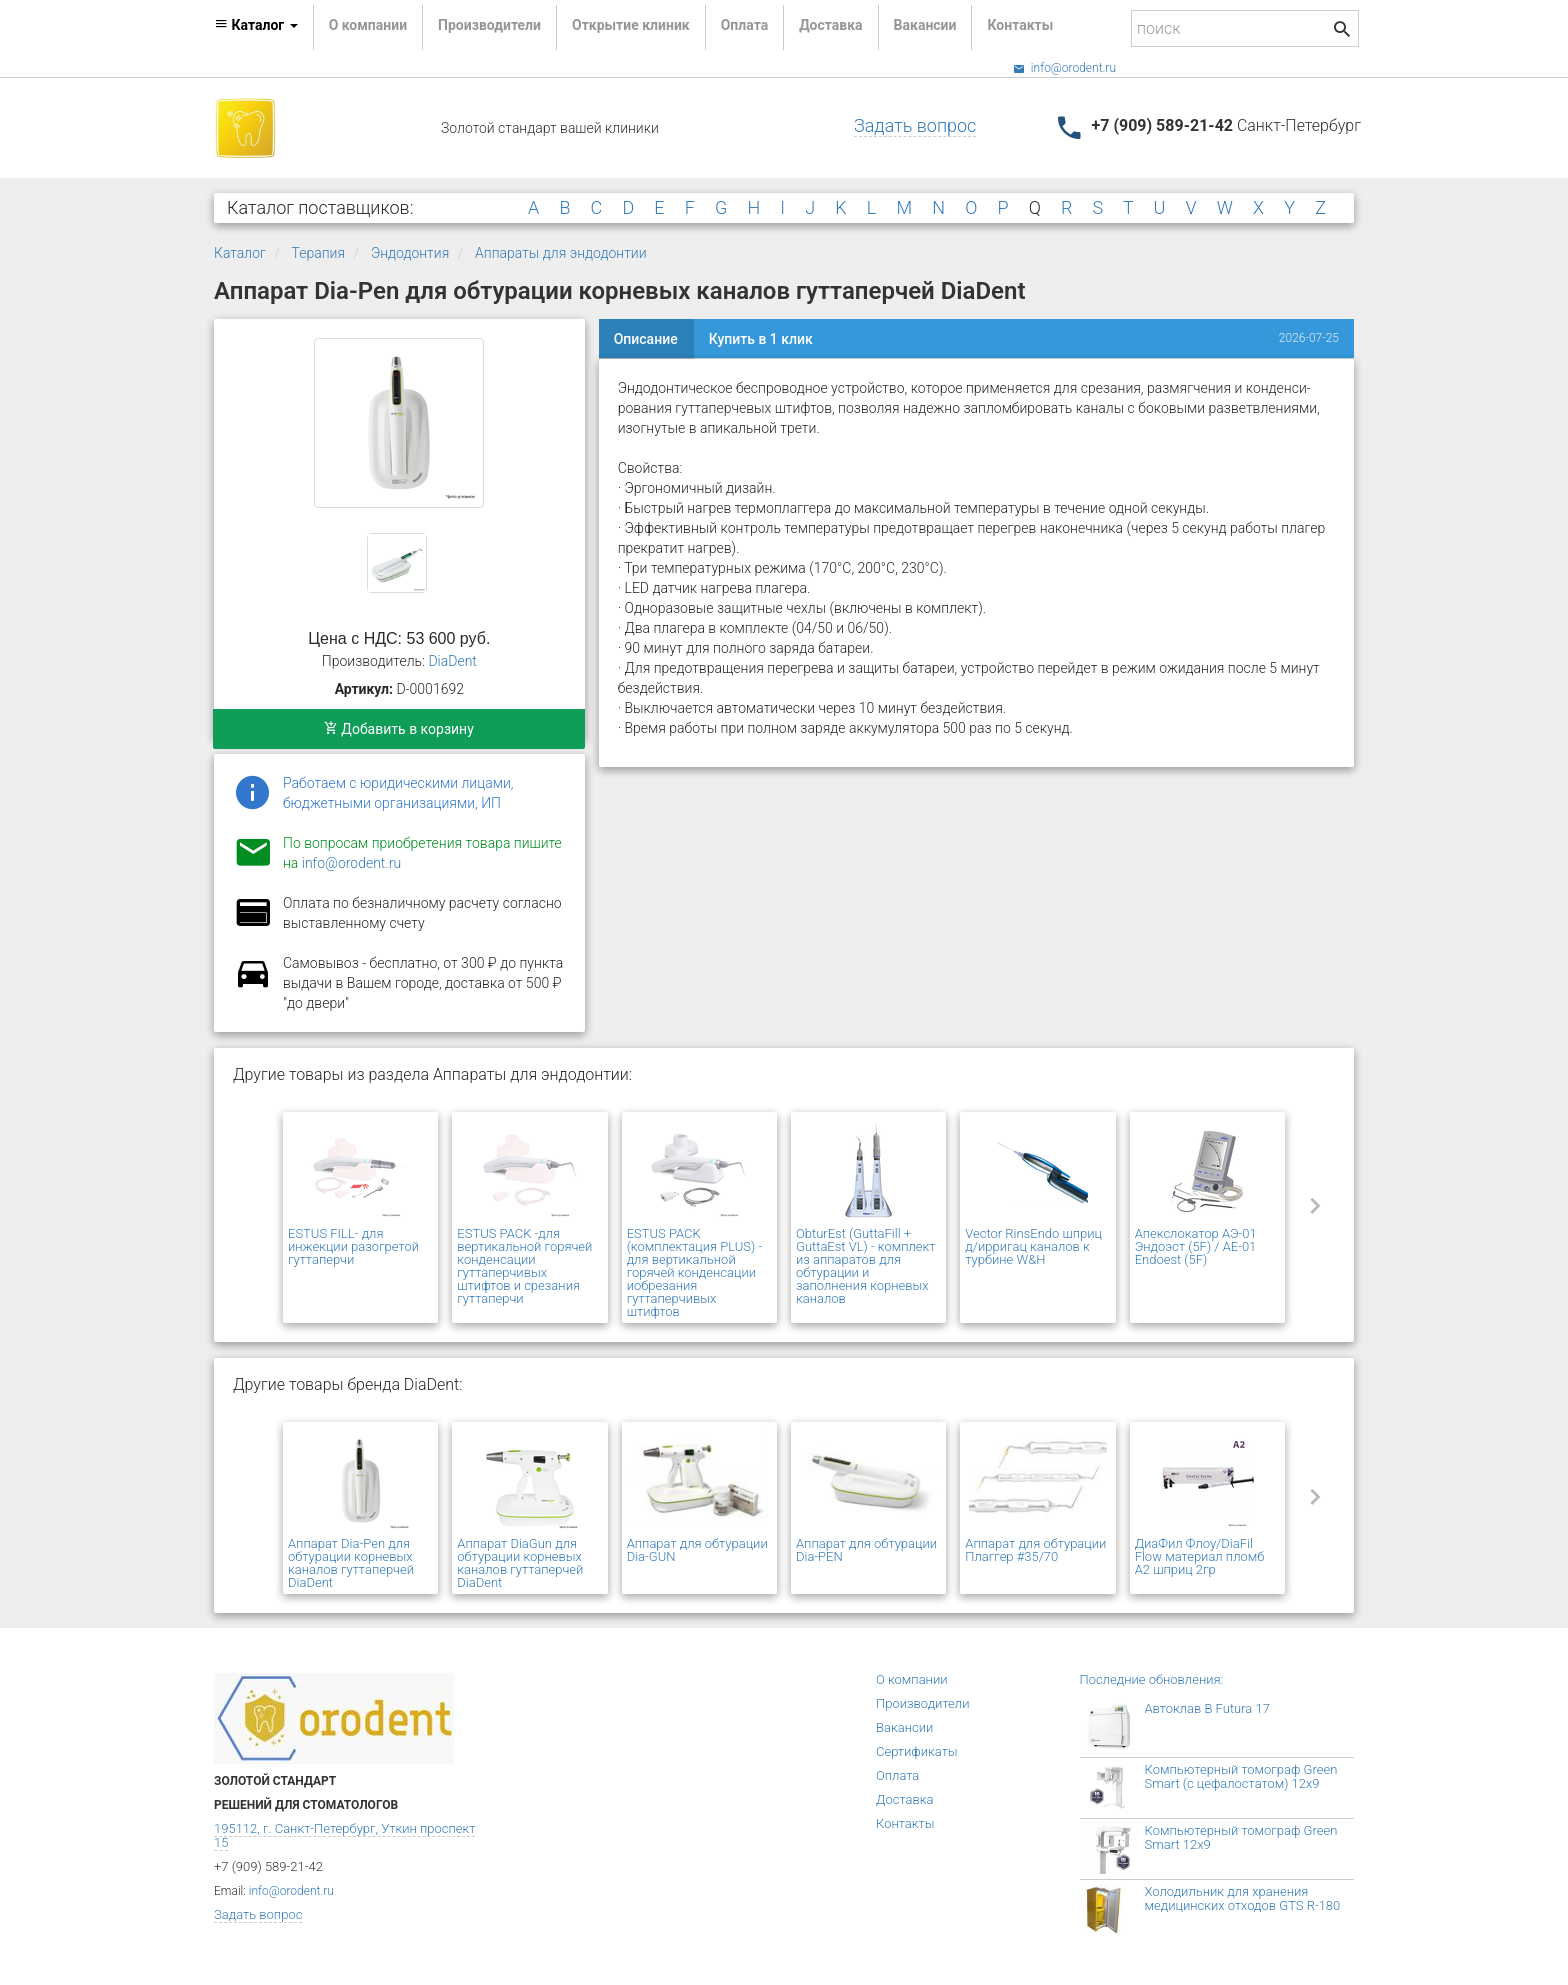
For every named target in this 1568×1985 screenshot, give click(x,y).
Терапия (319, 253)
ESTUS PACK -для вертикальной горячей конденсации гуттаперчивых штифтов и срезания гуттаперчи (524, 1266)
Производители (489, 25)
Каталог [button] (256, 25)
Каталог (240, 253)
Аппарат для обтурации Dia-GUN (697, 1550)
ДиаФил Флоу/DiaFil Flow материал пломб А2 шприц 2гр (1200, 1556)
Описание (646, 339)
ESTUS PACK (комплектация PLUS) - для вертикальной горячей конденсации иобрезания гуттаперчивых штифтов (695, 1272)
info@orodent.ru (1064, 68)
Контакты (1020, 25)
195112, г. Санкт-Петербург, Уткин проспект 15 (344, 1835)
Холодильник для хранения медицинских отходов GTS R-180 (1243, 1898)
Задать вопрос (915, 125)
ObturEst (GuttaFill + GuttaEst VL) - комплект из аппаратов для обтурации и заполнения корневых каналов (866, 1266)
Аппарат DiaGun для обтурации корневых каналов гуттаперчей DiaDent (520, 1563)
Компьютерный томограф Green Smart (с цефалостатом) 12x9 (1241, 1776)
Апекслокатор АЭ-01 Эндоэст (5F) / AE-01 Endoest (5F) (1196, 1246)
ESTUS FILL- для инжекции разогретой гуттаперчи (353, 1246)
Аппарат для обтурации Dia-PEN (866, 1550)
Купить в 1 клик (761, 339)
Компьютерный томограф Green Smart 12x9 (1241, 1837)
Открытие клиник (631, 25)
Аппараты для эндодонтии (560, 253)
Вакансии (925, 25)
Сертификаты (917, 1751)
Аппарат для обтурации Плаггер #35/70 (1035, 1550)
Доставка (830, 25)
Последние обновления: (1152, 1679)
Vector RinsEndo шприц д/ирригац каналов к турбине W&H (1033, 1246)
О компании (368, 25)
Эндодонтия (410, 253)
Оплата (744, 25)
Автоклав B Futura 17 (1207, 1708)
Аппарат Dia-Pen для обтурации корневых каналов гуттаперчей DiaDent (351, 1563)
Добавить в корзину (399, 729)
